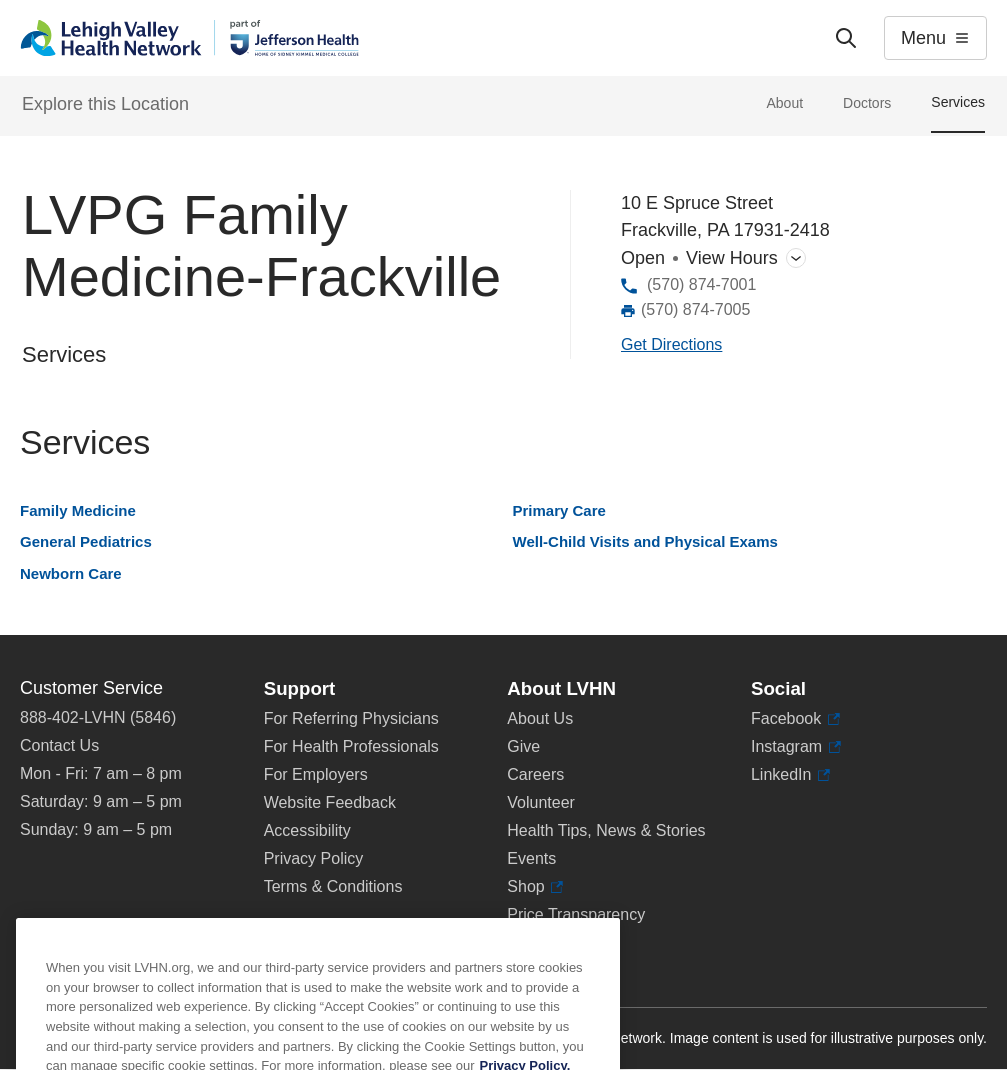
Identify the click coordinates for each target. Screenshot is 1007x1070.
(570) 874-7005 (695, 309)
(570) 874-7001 (701, 284)
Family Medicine (78, 510)
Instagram (796, 747)
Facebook (795, 719)
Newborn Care (71, 573)
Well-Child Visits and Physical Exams (645, 541)
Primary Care (559, 510)
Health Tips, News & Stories (606, 830)
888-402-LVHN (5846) (98, 717)
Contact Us (59, 745)
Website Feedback (330, 802)
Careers (535, 774)
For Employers (316, 774)
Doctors (867, 103)
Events (531, 858)
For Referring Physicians (351, 718)
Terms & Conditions (333, 886)
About (784, 103)
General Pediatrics (86, 541)
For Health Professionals (351, 746)
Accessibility (307, 830)
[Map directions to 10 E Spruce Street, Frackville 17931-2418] (671, 345)
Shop (535, 887)
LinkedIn (790, 775)
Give (523, 746)
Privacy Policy (314, 858)
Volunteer (541, 802)
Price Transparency (576, 914)
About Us (540, 718)
